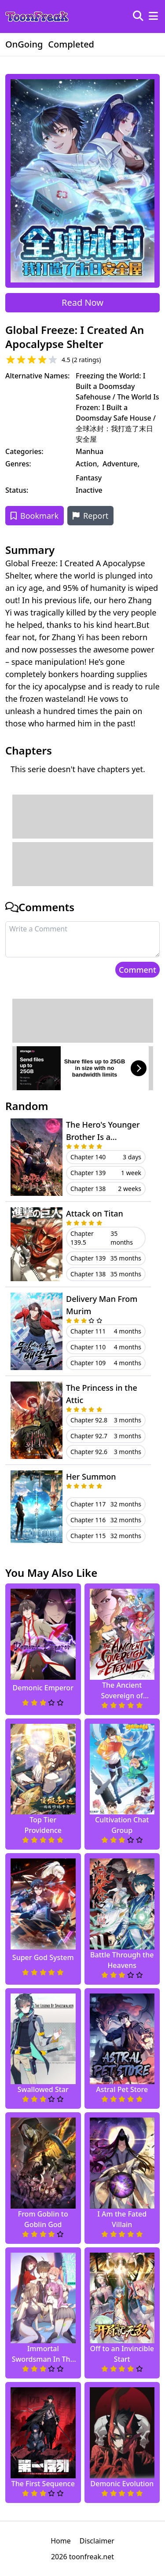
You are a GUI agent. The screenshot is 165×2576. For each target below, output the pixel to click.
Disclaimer (97, 2541)
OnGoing (24, 44)
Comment (137, 969)
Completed (71, 44)
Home (61, 2541)
